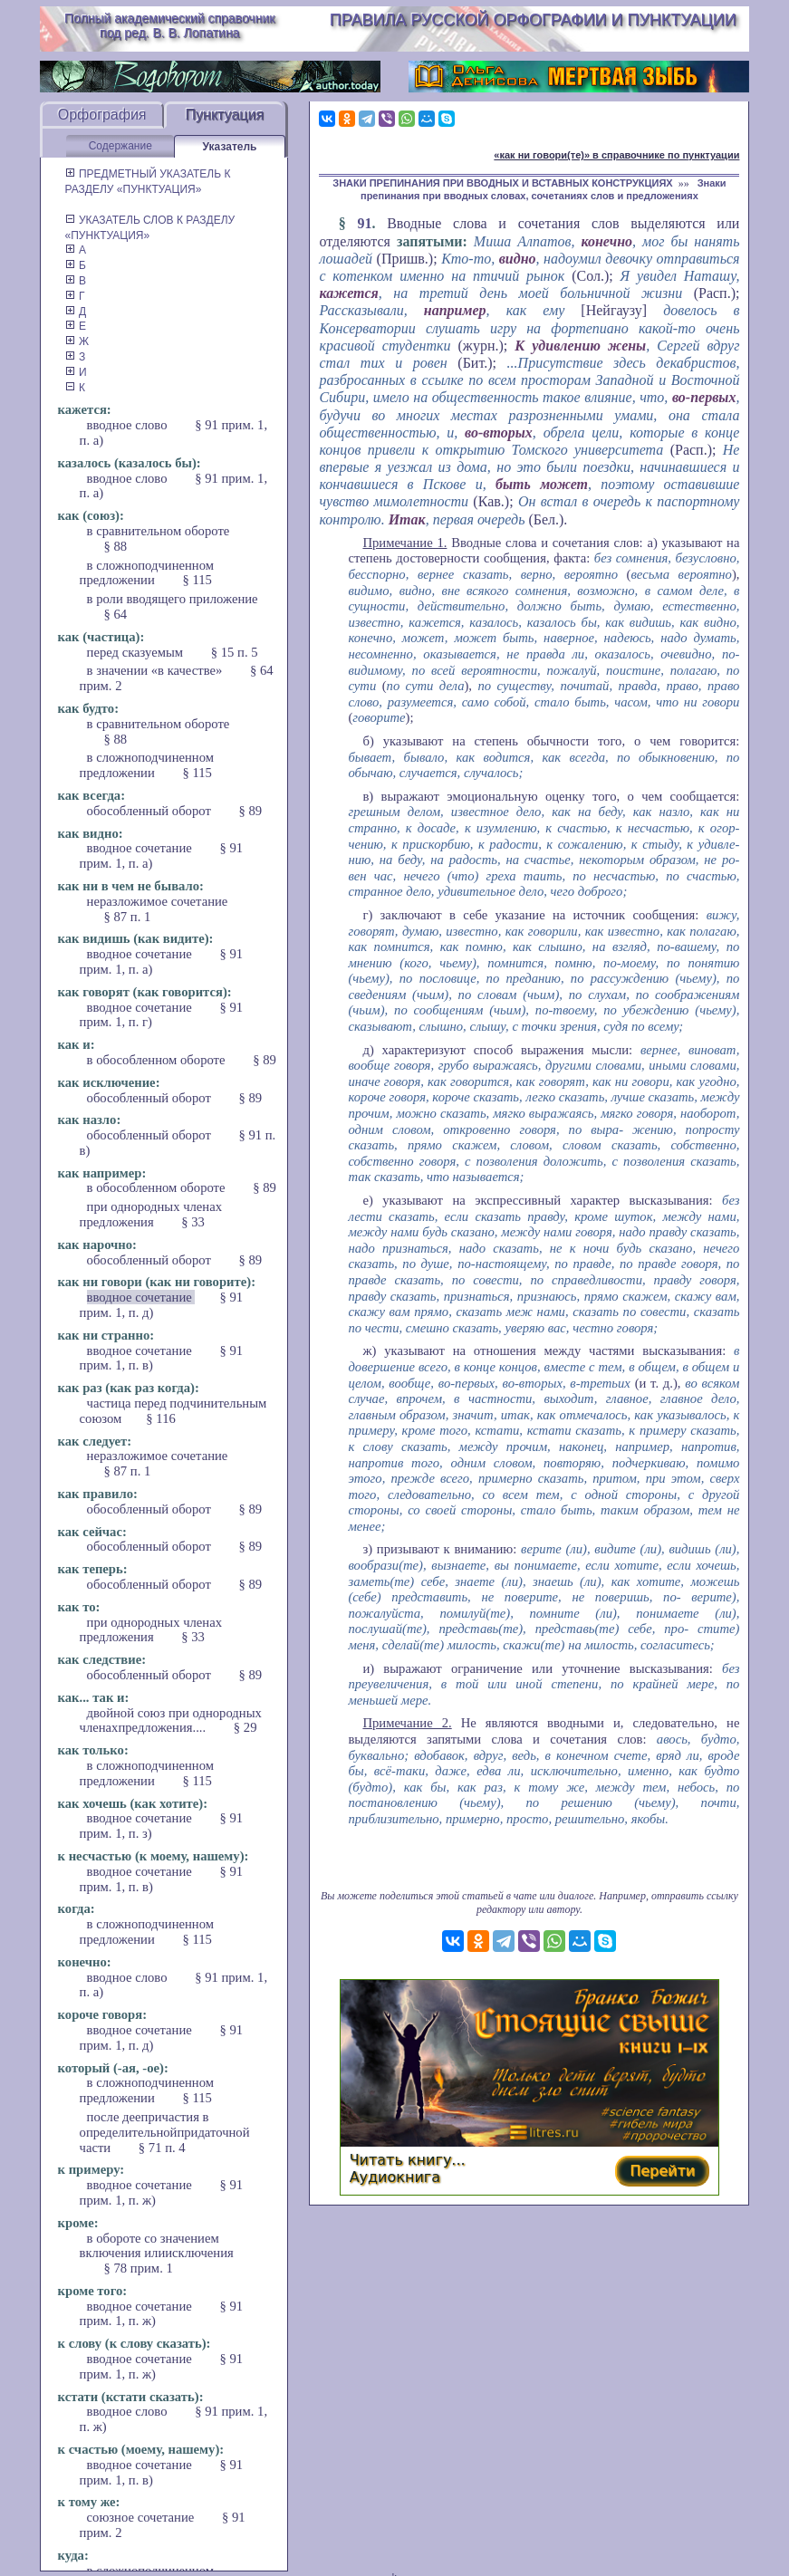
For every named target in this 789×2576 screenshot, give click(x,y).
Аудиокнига (395, 2177)
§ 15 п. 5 (234, 652)
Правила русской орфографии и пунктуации (533, 20)
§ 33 (193, 1222)
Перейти (662, 2170)
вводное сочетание (141, 848)
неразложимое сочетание (157, 901)
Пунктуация (225, 114)
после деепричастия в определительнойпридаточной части (165, 2132)
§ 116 (160, 1418)
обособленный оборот (151, 810)
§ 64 (116, 614)
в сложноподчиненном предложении (147, 573)
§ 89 (250, 810)
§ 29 (245, 1727)
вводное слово (129, 425)
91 (364, 223)
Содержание (120, 145)
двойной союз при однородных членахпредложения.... (171, 1720)
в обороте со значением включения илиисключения (157, 2246)
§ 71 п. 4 (162, 2147)
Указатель (230, 146)
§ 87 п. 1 (127, 916)
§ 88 (116, 546)
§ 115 (196, 579)
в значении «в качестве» (156, 670)
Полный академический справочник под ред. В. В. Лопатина (169, 25)
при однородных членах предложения (151, 1214)
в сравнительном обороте (158, 531)
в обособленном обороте (158, 1060)
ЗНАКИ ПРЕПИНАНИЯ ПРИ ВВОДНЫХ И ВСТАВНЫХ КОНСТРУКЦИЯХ (502, 183)
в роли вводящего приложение (172, 598)
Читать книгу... (408, 2159)
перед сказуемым (137, 652)
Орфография (102, 114)
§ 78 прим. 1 (138, 2268)
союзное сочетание (142, 2517)
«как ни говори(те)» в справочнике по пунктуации (616, 154)
